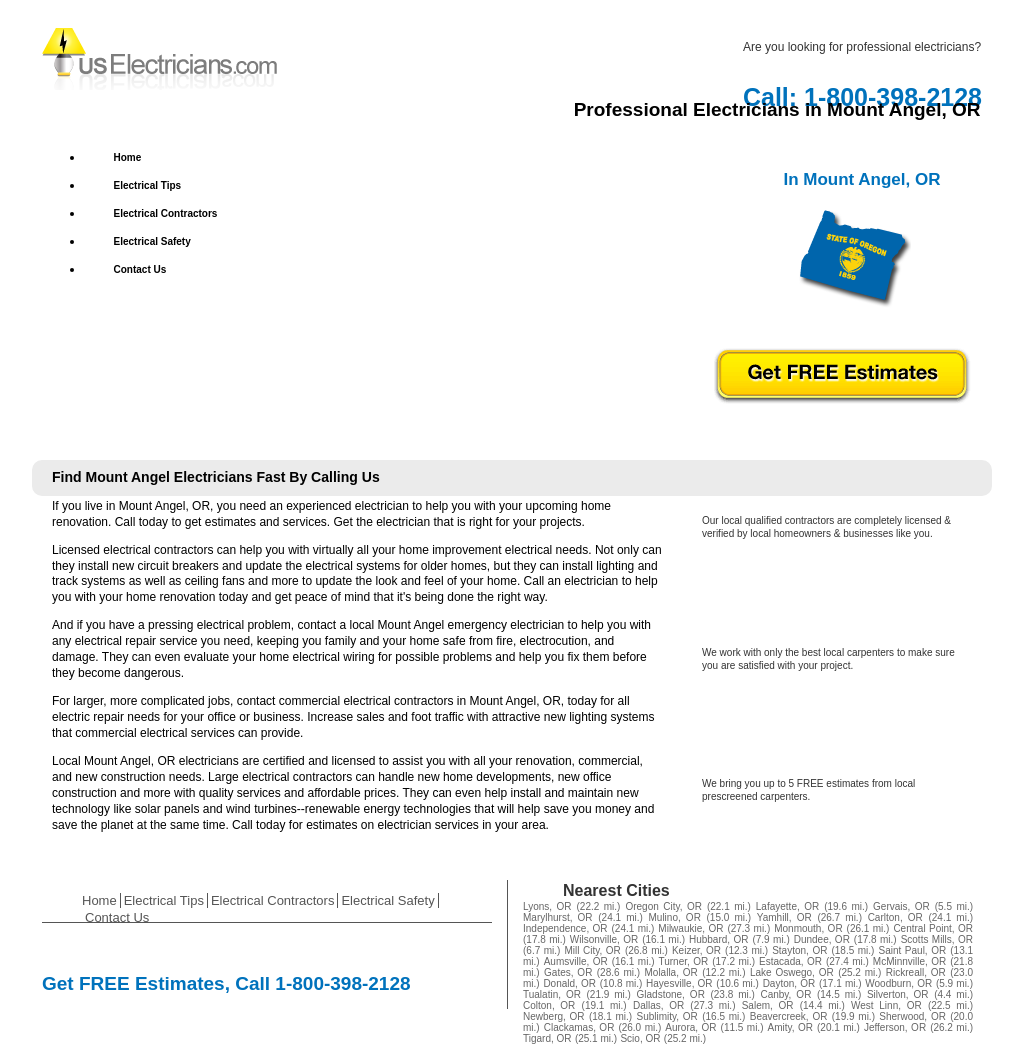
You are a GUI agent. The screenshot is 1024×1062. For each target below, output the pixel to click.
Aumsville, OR (576, 961)
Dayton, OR (789, 983)
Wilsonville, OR (604, 939)
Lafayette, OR (787, 906)
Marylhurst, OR (558, 917)
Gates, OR (568, 972)
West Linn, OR (886, 1005)
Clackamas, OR (579, 1027)
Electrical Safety (152, 241)
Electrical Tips (148, 185)
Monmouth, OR (808, 928)
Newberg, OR (554, 1016)
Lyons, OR (547, 906)
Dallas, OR (658, 1005)
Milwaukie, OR (690, 928)
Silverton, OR (898, 994)
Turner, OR (683, 961)
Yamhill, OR (784, 917)
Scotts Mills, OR (937, 939)
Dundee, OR (822, 939)
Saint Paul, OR (913, 950)
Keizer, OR (696, 950)
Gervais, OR (901, 906)
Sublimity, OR (666, 1016)
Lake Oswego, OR (792, 972)
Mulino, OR (675, 917)
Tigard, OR (547, 1038)
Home (128, 157)
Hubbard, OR (719, 939)
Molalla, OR (670, 972)
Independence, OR (565, 928)
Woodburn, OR (898, 983)
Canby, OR (785, 994)
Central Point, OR (933, 928)
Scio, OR (640, 1038)
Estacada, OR (790, 961)
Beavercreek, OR (789, 1016)
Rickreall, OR (916, 972)
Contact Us (140, 269)
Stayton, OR (799, 950)
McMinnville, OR (909, 961)
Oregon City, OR (663, 906)
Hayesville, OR (679, 983)
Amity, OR (790, 1027)
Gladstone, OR (671, 994)
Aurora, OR (690, 1027)
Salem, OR (768, 1005)
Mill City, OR (593, 950)
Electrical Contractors (166, 213)
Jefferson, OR (895, 1027)
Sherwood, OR (912, 1016)
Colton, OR (549, 1005)
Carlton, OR (895, 917)
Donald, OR (569, 983)
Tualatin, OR (552, 994)
